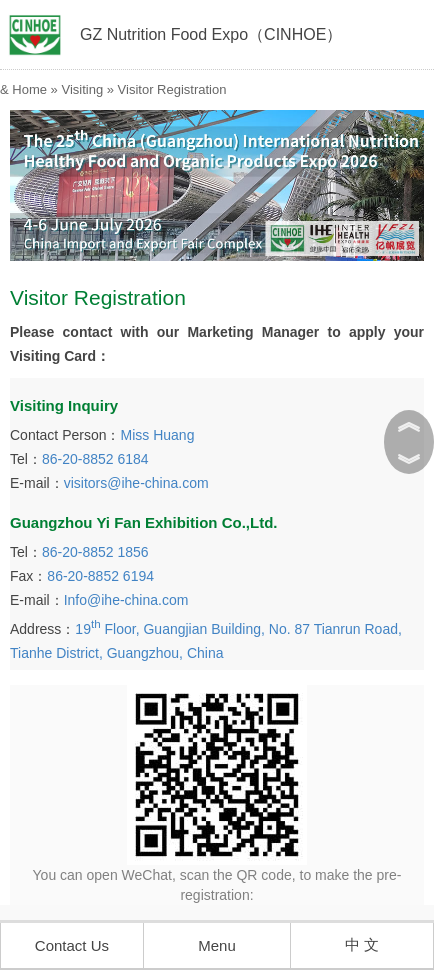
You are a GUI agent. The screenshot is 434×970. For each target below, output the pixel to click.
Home (29, 89)
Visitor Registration (172, 89)
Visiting (82, 89)
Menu (217, 945)
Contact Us (72, 945)
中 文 (362, 944)
